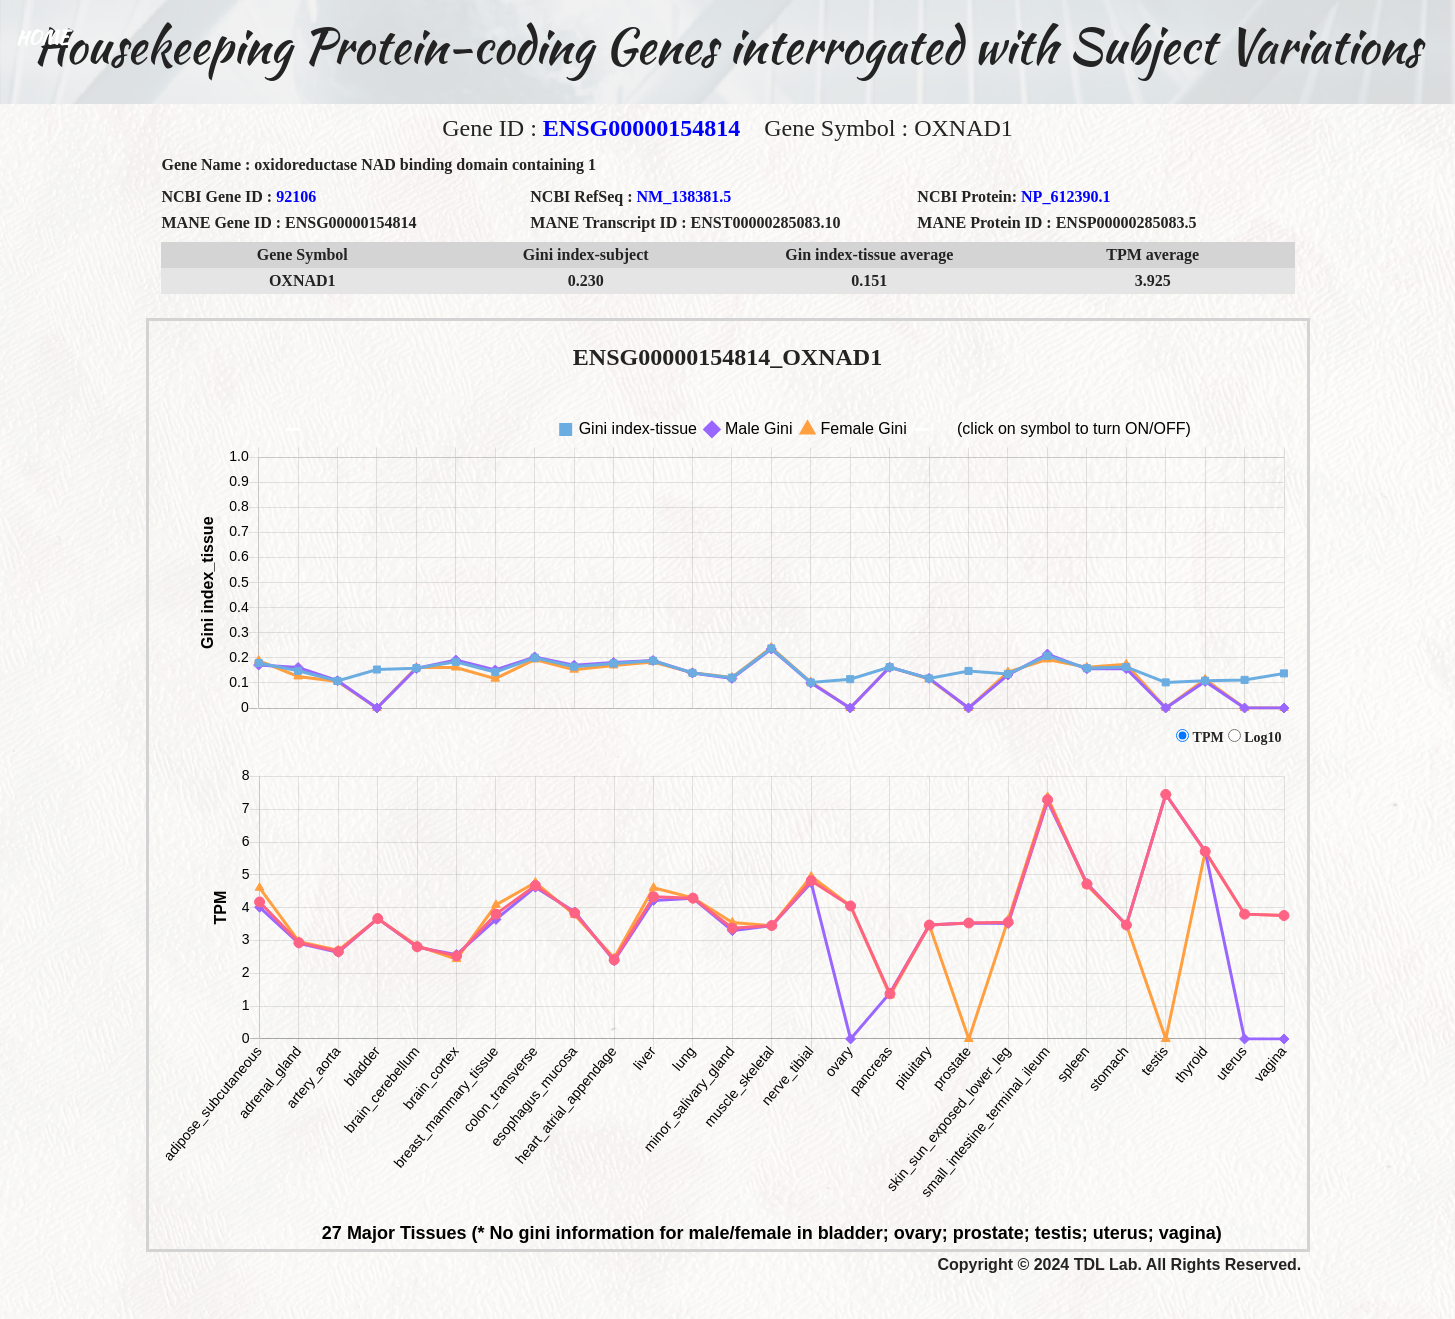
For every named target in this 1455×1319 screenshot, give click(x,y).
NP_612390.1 (1065, 196)
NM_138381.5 (684, 196)
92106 (296, 196)
